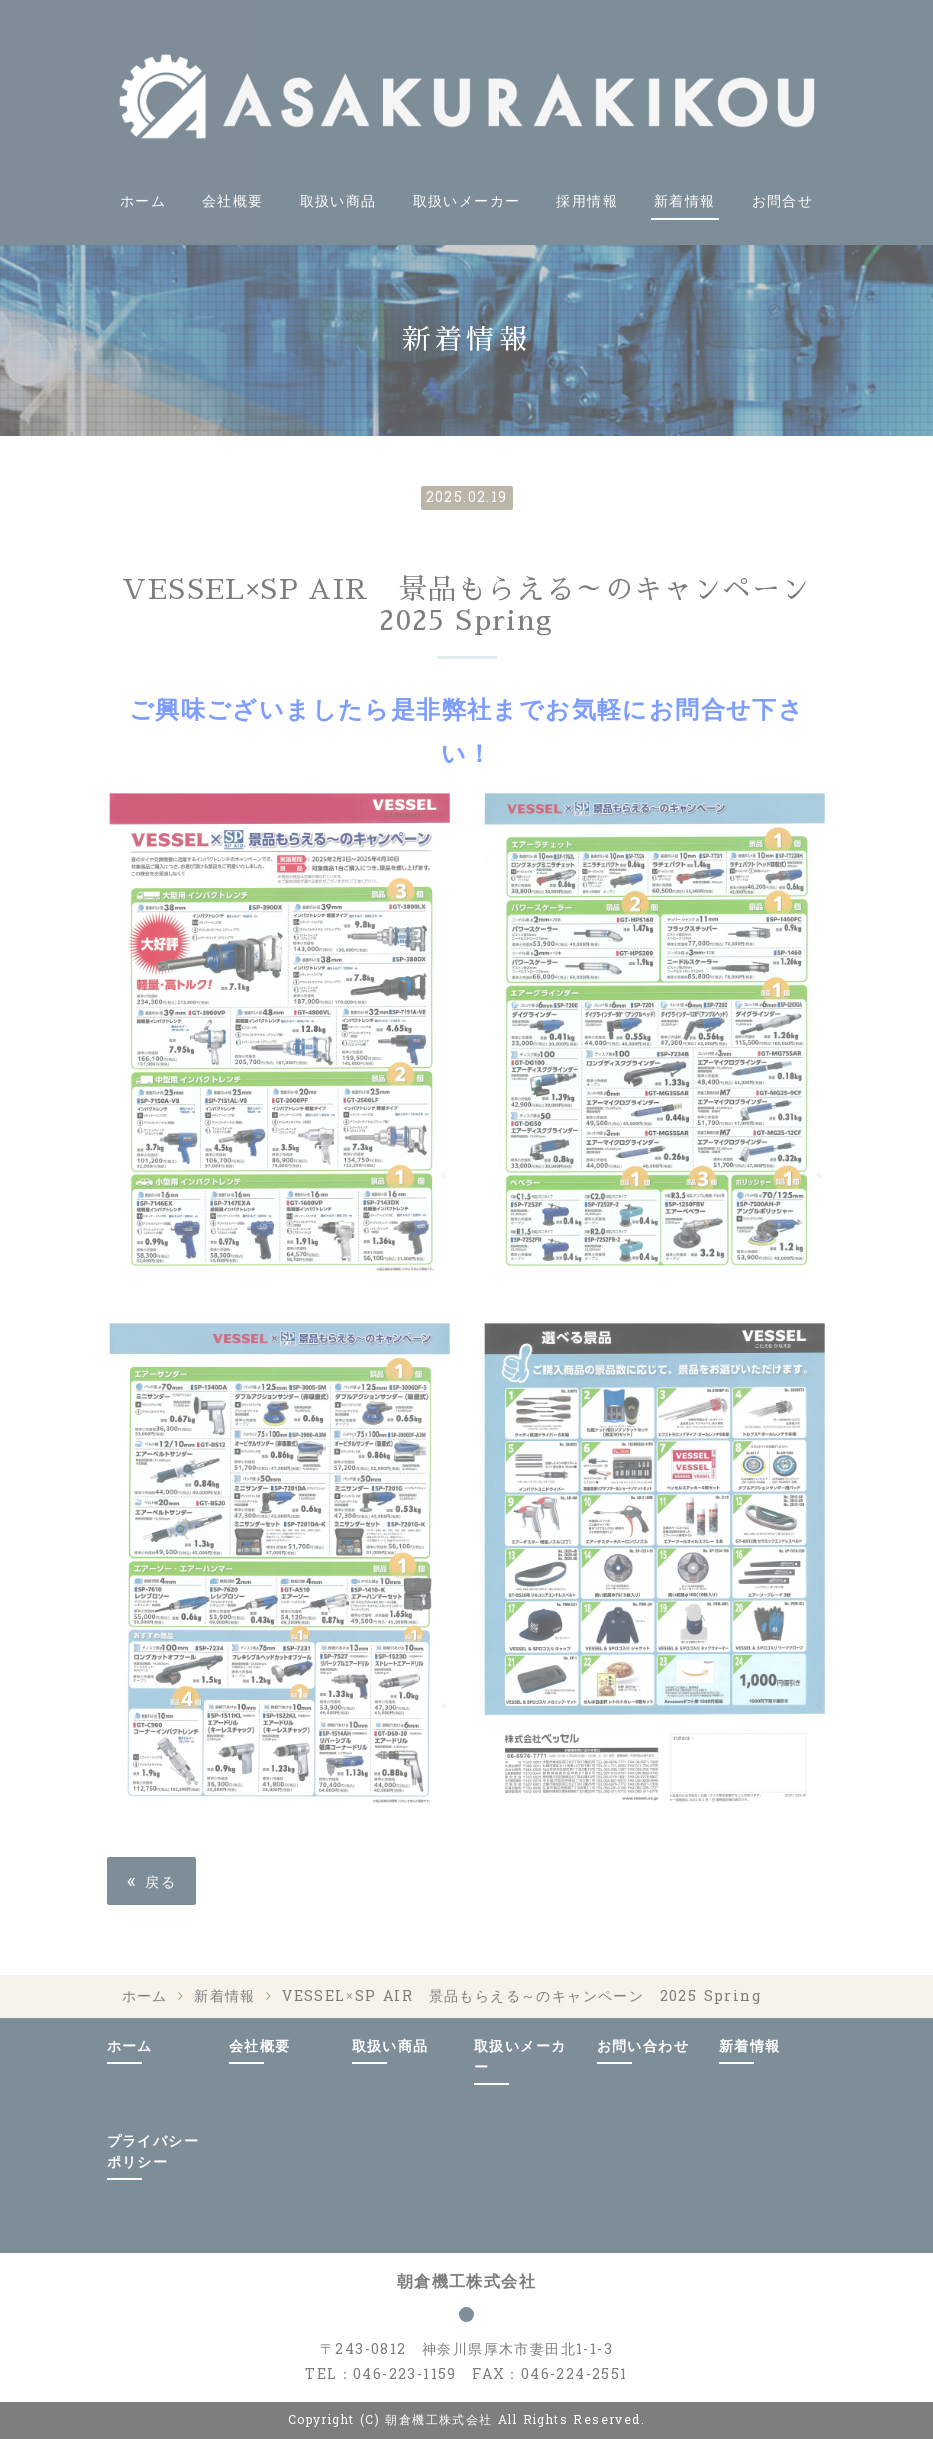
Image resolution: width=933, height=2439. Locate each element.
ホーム (143, 201)
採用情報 (587, 201)
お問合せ (783, 201)
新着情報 (685, 201)
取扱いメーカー (467, 201)
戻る (152, 1880)
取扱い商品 (338, 201)
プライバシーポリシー (153, 2152)
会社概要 (233, 201)
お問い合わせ (643, 2046)
